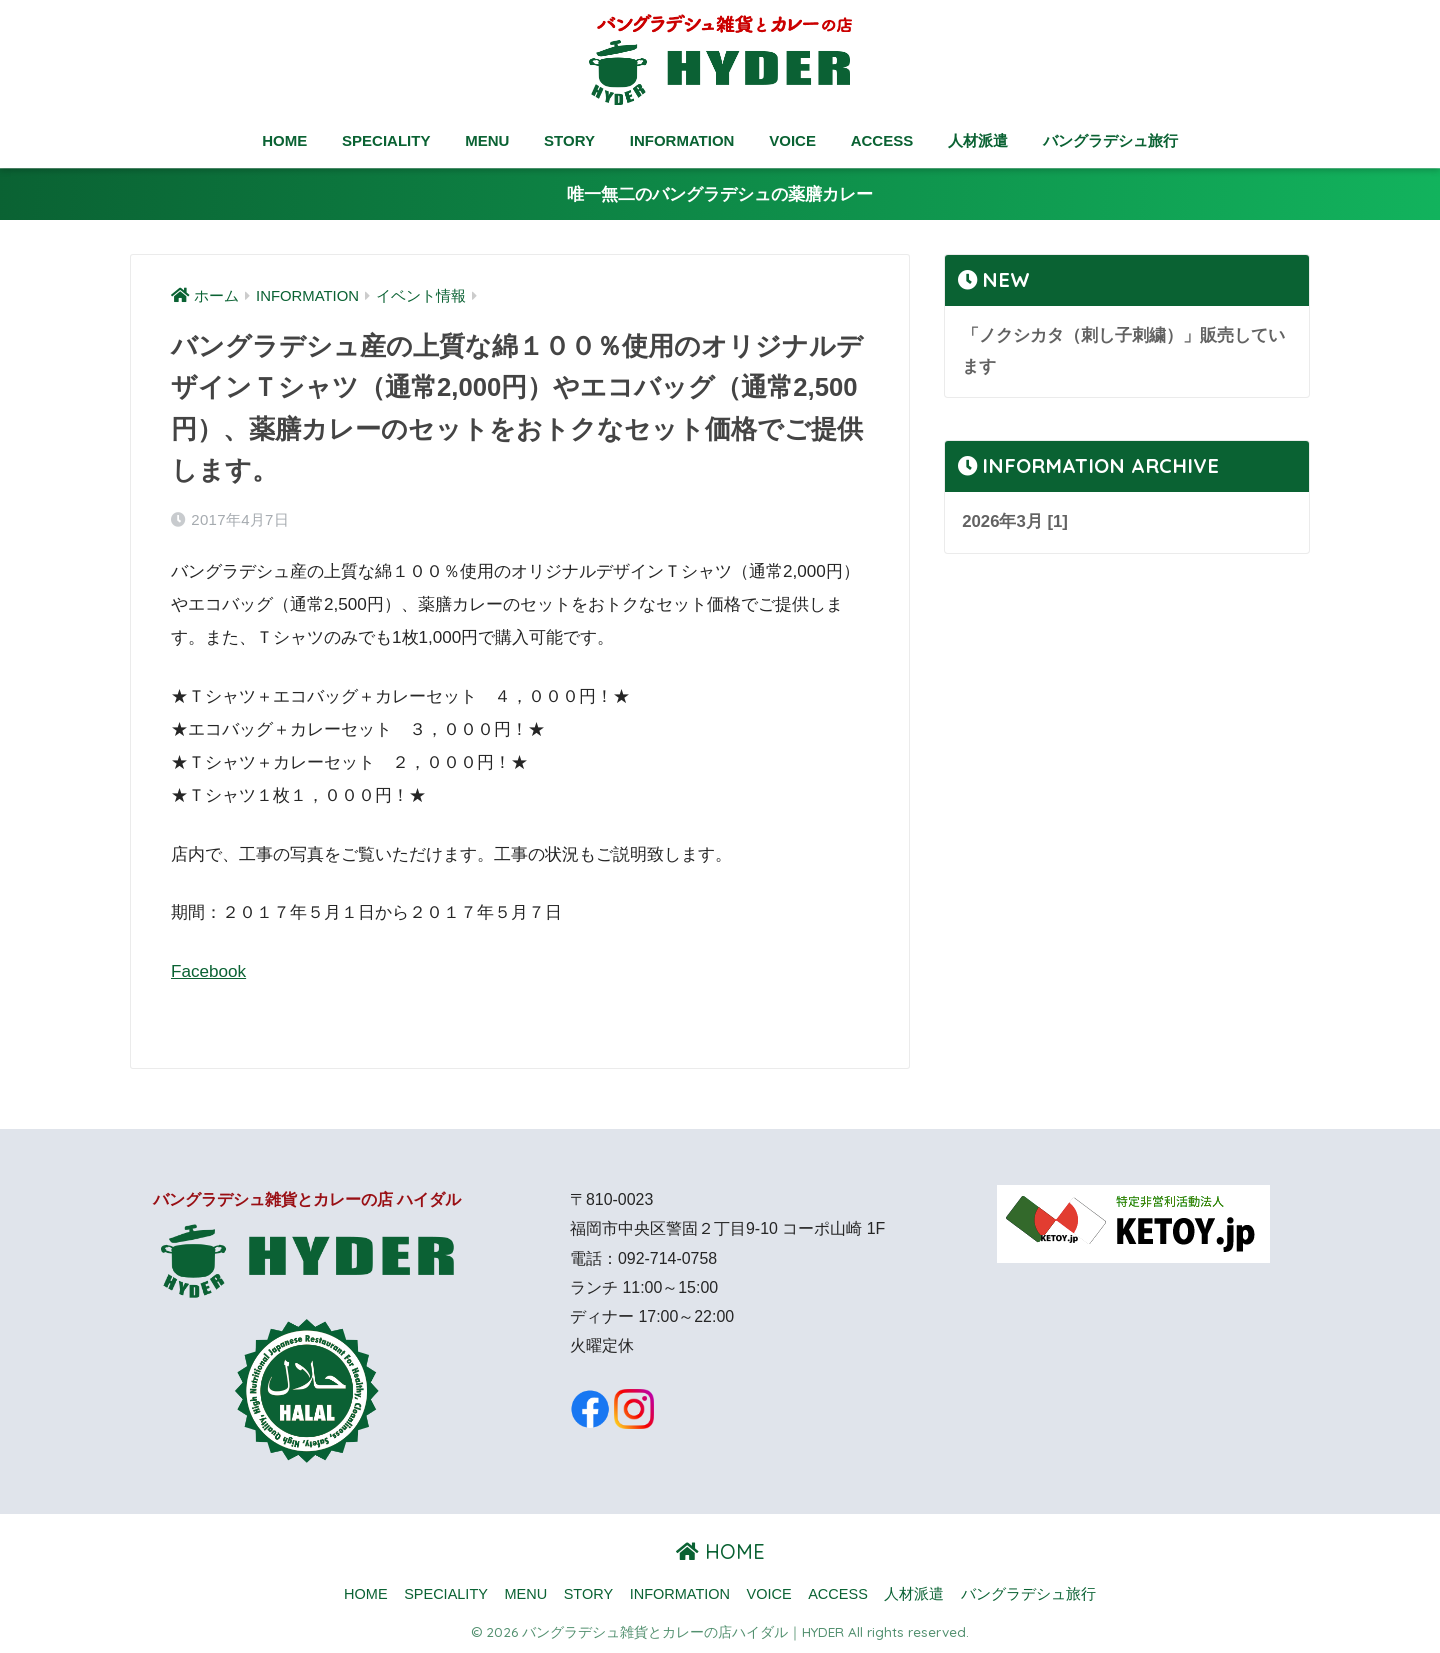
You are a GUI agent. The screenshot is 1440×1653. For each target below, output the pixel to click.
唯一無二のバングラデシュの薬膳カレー (720, 194)
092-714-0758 (667, 1258)
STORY (569, 140)
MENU (487, 140)
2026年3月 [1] (1015, 521)
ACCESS (882, 140)
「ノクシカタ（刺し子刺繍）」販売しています (1123, 351)
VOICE (792, 140)
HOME (284, 140)
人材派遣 (978, 140)
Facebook (208, 971)
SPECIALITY (386, 140)
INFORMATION (682, 140)
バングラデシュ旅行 (1110, 140)
